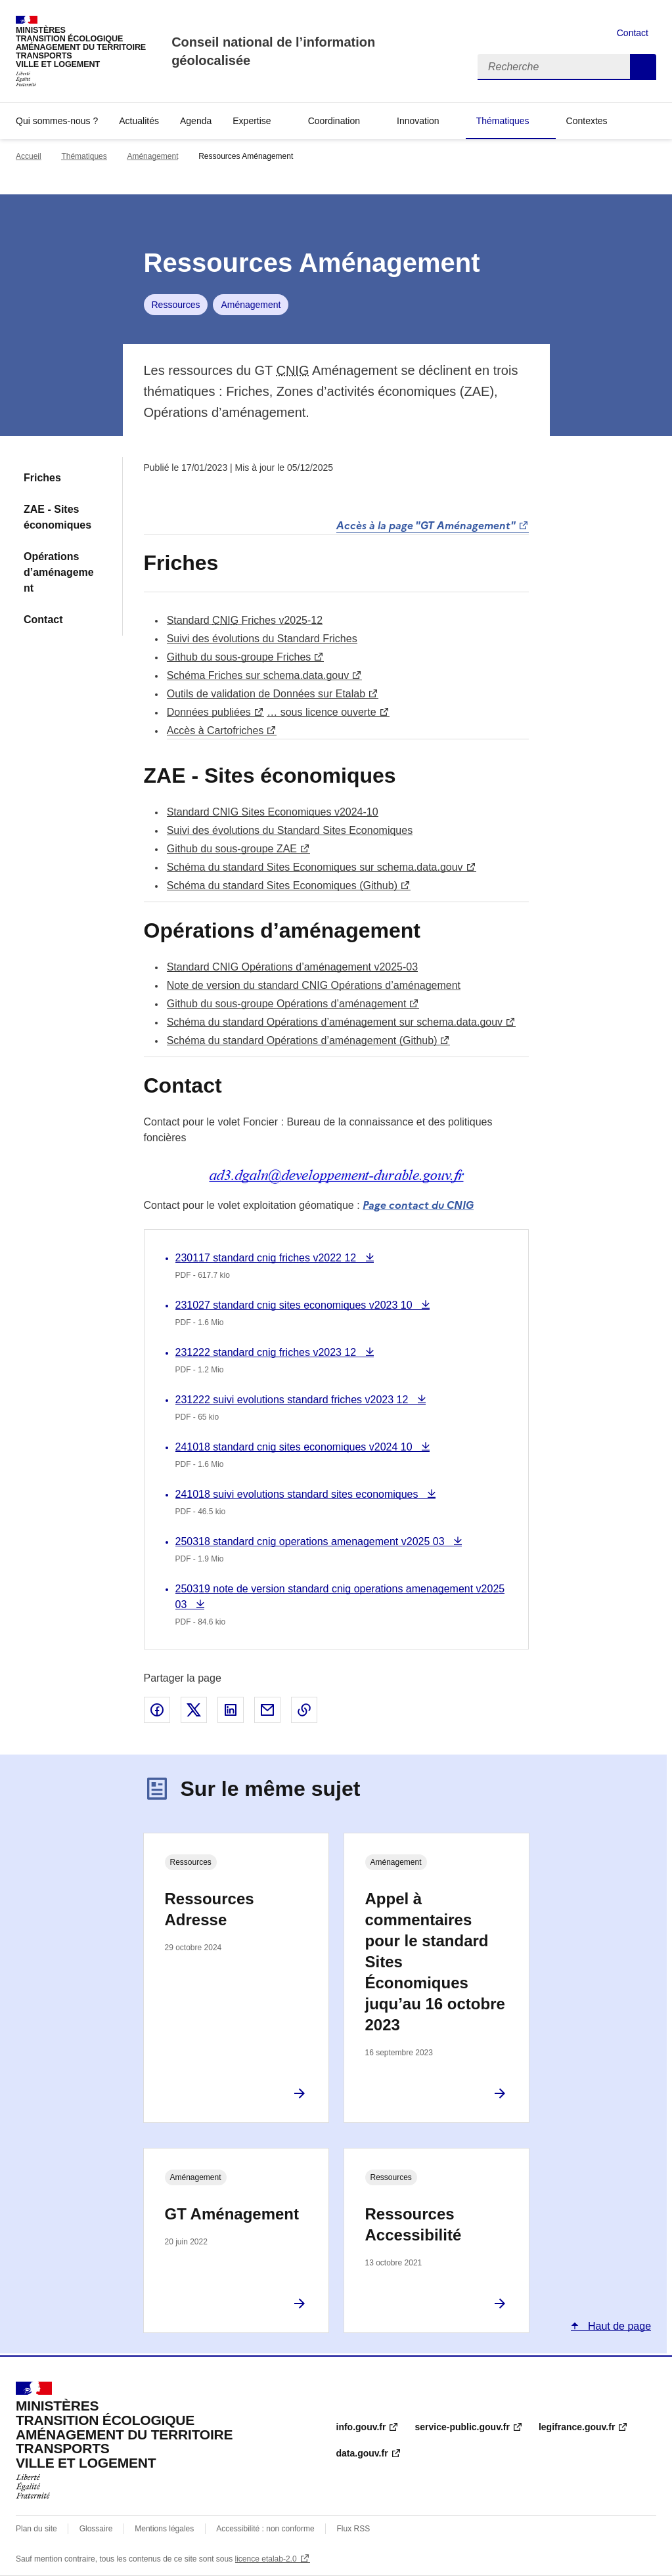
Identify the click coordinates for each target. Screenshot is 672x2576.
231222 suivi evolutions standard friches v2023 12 (293, 1399)
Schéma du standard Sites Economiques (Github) (282, 885)
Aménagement (152, 156)
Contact (632, 33)
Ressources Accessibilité (413, 2224)
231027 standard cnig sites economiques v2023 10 (295, 1305)
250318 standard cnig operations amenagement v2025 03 (311, 1541)
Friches (42, 477)
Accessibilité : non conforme (265, 2528)
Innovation (418, 121)
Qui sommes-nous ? (57, 121)
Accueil (28, 156)
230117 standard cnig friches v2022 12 (267, 1257)
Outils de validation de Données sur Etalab (266, 693)
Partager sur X (194, 1710)
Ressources (176, 304)
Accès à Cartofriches (215, 730)
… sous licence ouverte (321, 712)
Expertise (252, 121)
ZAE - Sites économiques (57, 517)
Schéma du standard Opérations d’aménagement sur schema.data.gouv (335, 1022)
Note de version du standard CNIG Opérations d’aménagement (313, 985)
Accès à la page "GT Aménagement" (426, 525)
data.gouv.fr (362, 2453)
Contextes (587, 121)
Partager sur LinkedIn (230, 1710)
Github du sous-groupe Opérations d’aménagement (287, 1003)
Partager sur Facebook (157, 1710)
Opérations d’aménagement (59, 572)
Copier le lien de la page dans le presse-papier (304, 1710)
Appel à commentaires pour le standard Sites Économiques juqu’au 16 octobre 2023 (435, 1962)
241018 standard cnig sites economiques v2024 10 (295, 1446)
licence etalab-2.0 (266, 2559)
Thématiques (502, 121)
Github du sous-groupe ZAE (232, 848)
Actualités (139, 121)
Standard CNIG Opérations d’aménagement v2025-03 (292, 966)
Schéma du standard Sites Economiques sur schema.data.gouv (315, 867)
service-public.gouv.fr (461, 2427)
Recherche (643, 67)
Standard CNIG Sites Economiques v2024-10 (272, 812)
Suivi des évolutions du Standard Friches (262, 638)
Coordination (334, 121)
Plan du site (36, 2528)
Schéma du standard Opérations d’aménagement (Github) (302, 1040)
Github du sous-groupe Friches (239, 657)
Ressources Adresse (209, 1909)
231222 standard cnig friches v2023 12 (267, 1352)
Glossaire (96, 2528)
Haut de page (618, 2326)
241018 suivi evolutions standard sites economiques (298, 1494)
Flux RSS (353, 2528)
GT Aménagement (232, 2214)
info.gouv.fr (361, 2427)
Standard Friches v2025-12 (245, 620)
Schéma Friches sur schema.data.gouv (258, 675)
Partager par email (267, 1710)
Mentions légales (164, 2528)
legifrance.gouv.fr (577, 2427)
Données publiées (209, 712)
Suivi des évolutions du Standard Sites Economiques (290, 830)
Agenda (196, 121)
